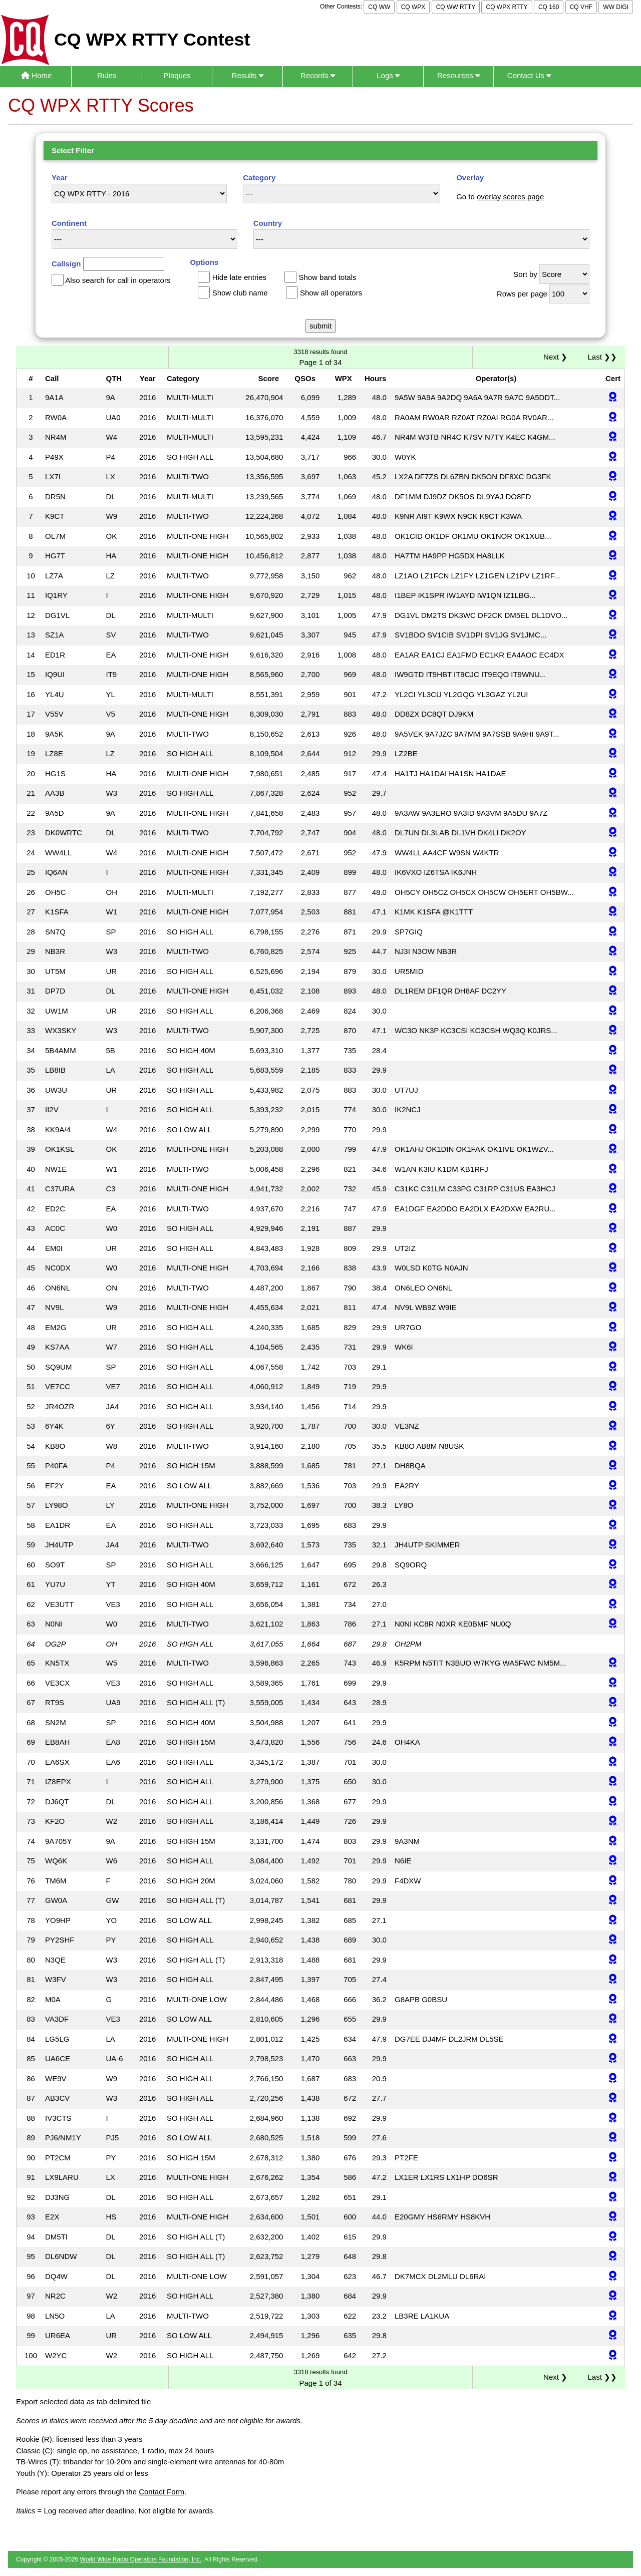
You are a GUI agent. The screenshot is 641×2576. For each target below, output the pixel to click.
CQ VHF (581, 7)
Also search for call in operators (117, 280)
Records (317, 75)
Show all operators (331, 292)
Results (247, 75)
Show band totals (327, 277)
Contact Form (161, 2491)
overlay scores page (510, 196)
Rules (106, 75)
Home (36, 75)
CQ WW (379, 7)
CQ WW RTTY (455, 7)
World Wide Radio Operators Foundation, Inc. (141, 2559)
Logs (388, 75)
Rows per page (522, 293)
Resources (458, 75)
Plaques (177, 75)
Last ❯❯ (602, 357)
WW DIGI (615, 7)
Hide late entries (239, 277)
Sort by (525, 274)
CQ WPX (413, 7)
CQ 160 (548, 7)
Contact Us (529, 75)
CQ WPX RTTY (506, 7)
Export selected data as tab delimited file (83, 2401)
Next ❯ (557, 357)
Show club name (240, 292)
